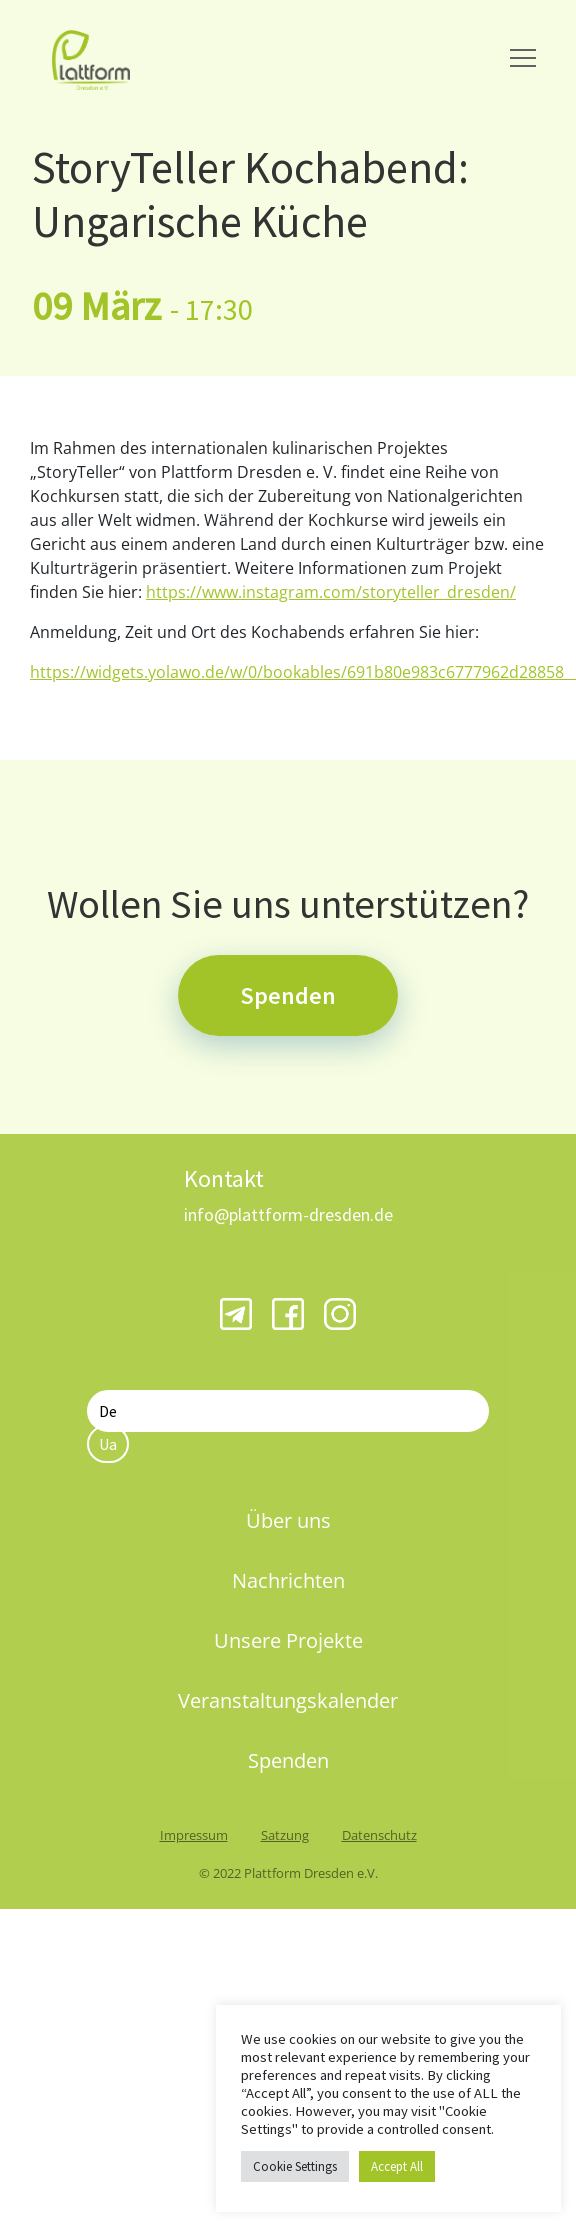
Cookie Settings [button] (295, 2166)
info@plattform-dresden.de (288, 1214)
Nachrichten (288, 1580)
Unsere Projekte (288, 1640)
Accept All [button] (397, 2166)
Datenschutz (379, 1835)
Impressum (194, 1835)
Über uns (288, 1520)
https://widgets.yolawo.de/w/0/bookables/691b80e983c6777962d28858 (303, 672)
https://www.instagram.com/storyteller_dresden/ (331, 592)
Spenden (288, 995)
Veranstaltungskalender (288, 1700)
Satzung (285, 1835)
